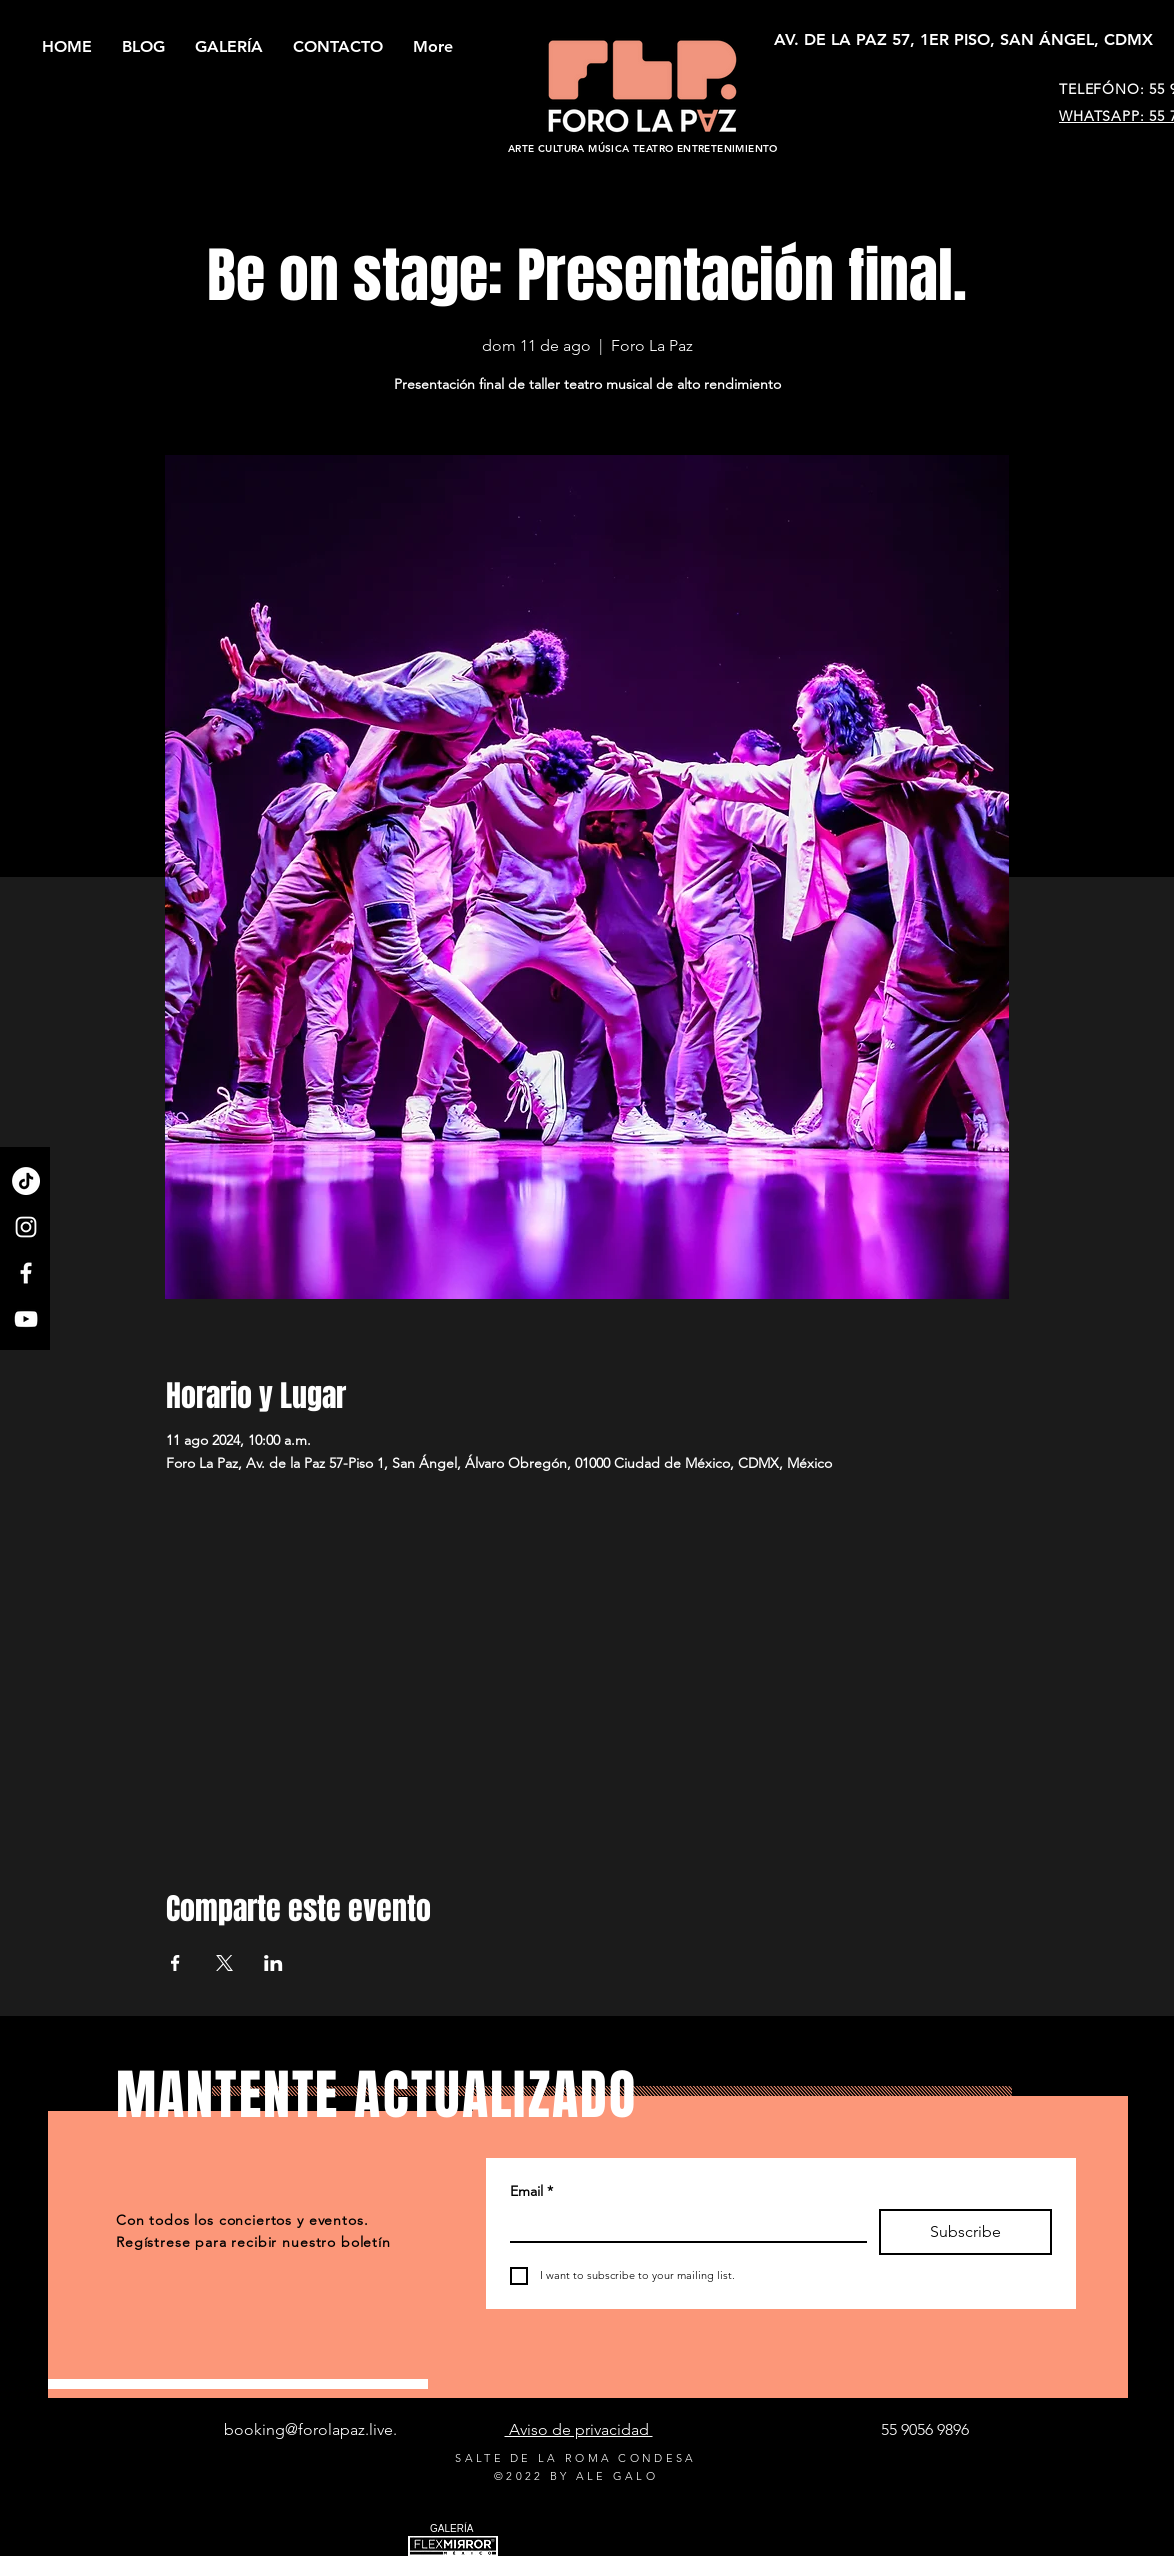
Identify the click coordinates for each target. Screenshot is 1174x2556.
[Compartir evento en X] (224, 1963)
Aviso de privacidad (579, 2429)
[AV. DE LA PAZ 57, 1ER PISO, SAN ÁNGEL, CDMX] (963, 40)
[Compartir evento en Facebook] (175, 1963)
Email (531, 2192)
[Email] (682, 2224)
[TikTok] (26, 1181)
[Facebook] (26, 1273)
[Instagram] (26, 1227)
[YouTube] (26, 1319)
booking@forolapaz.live (308, 2429)
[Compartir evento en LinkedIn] (273, 1963)
